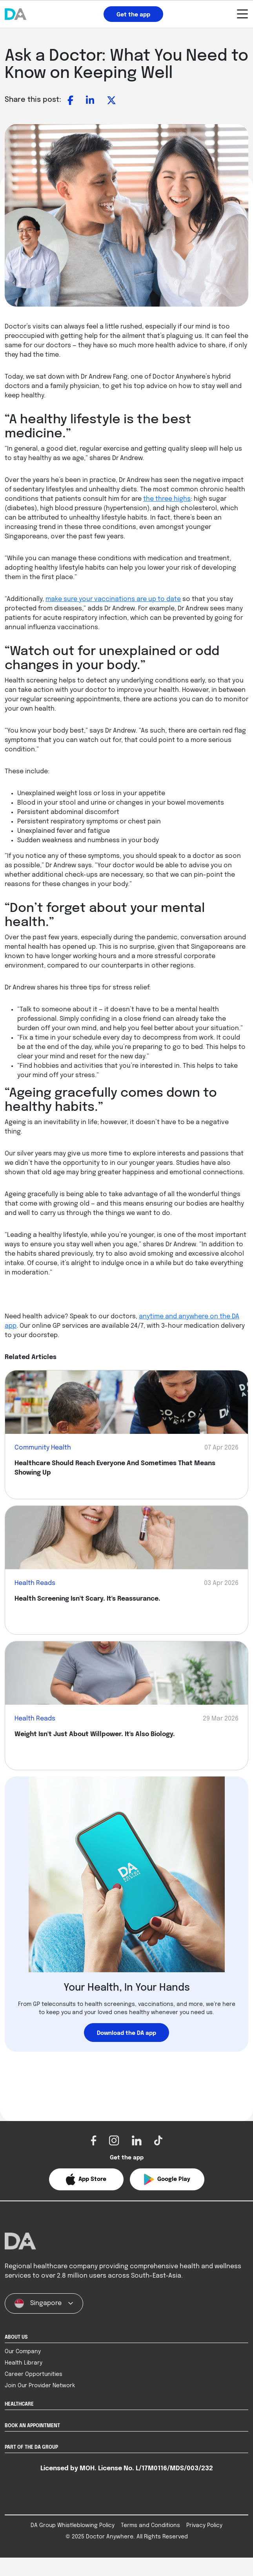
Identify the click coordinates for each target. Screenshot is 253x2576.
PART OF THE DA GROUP (31, 2466)
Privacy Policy (204, 2544)
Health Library (23, 2381)
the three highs (167, 499)
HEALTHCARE (19, 2423)
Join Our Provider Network (40, 2404)
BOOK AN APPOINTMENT (32, 2444)
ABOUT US (16, 2356)
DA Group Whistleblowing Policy (73, 2544)
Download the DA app (126, 2033)
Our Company (23, 2370)
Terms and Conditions (150, 2544)
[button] (86, 2179)
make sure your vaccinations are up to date (113, 599)
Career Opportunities (33, 2392)
